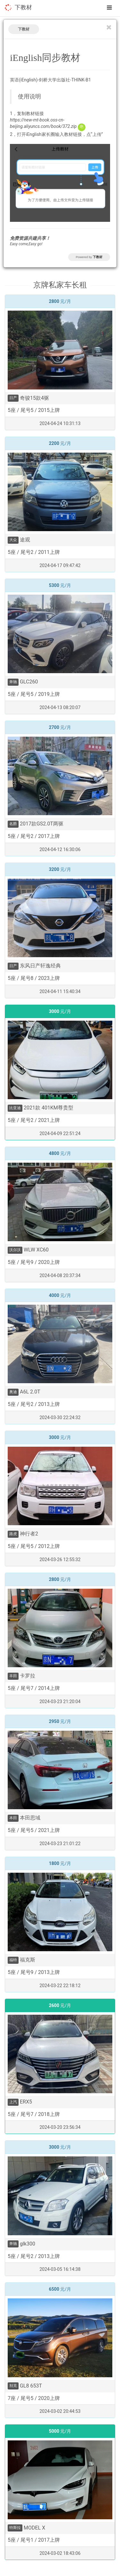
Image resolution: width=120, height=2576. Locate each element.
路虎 (13, 1534)
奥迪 (13, 1392)
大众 (13, 540)
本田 (13, 1818)
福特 (13, 1960)
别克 (13, 2385)
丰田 (13, 1676)
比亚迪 (15, 1108)
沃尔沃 (15, 1250)
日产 (13, 398)
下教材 (23, 7)
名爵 (13, 824)
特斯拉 (15, 2527)
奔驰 (13, 682)
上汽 (13, 2102)
